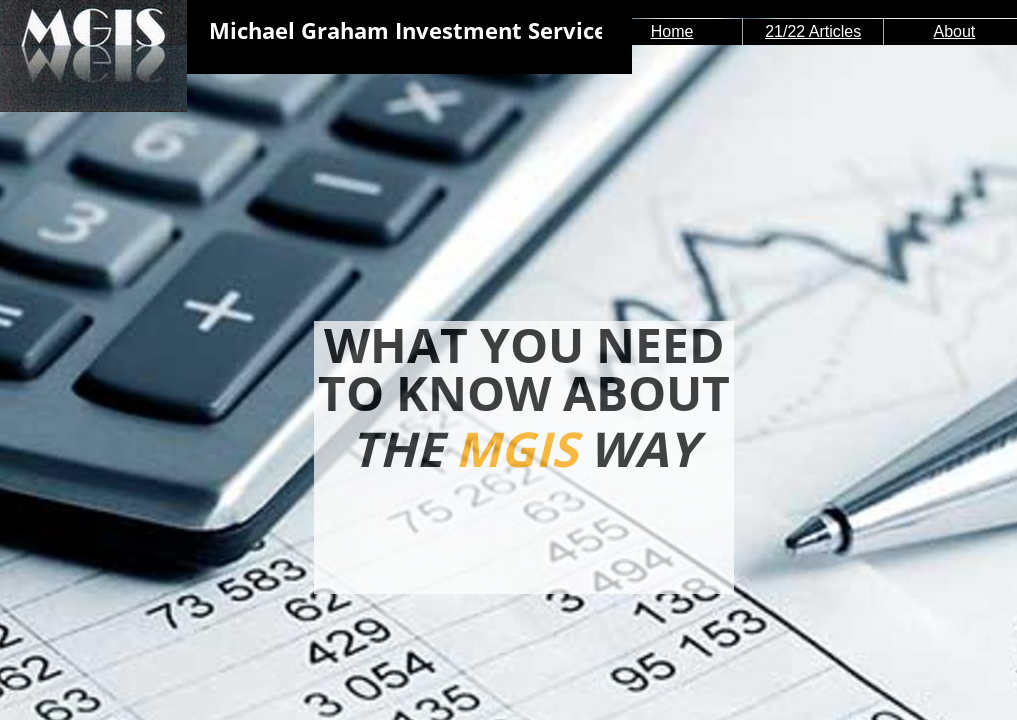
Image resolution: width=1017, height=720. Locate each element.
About (954, 31)
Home (672, 31)
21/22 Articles (813, 31)
